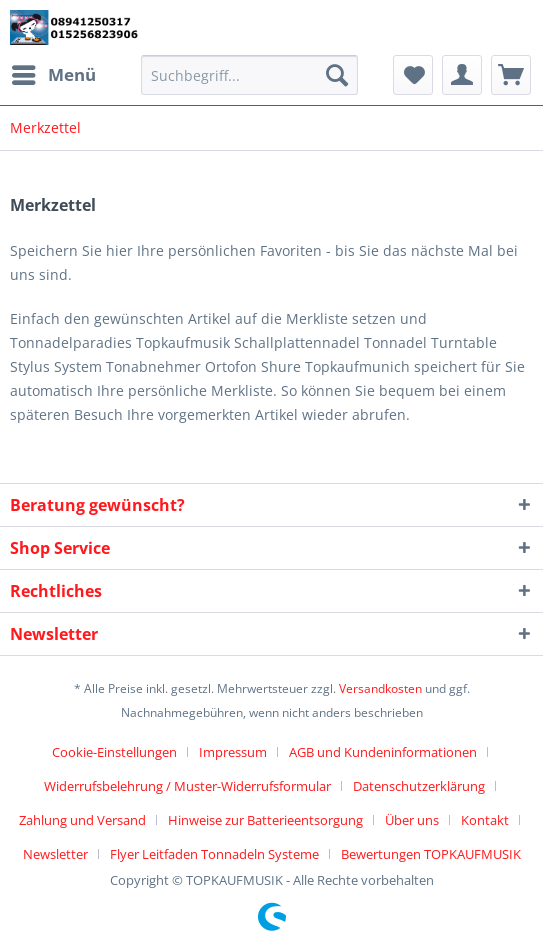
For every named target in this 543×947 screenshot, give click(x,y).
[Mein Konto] (462, 75)
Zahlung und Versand (82, 820)
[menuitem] (53, 75)
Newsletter (55, 854)
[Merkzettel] (413, 75)
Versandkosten (380, 688)
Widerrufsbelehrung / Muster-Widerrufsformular (187, 786)
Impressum (233, 752)
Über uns (412, 820)
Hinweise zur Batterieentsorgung (265, 820)
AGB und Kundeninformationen (383, 752)
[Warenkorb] (511, 75)
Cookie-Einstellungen (114, 752)
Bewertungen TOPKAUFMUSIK (431, 854)
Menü (54, 72)
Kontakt (485, 820)
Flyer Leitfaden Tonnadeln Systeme (214, 854)
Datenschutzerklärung (419, 786)
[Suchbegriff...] (249, 75)
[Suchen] (337, 75)
